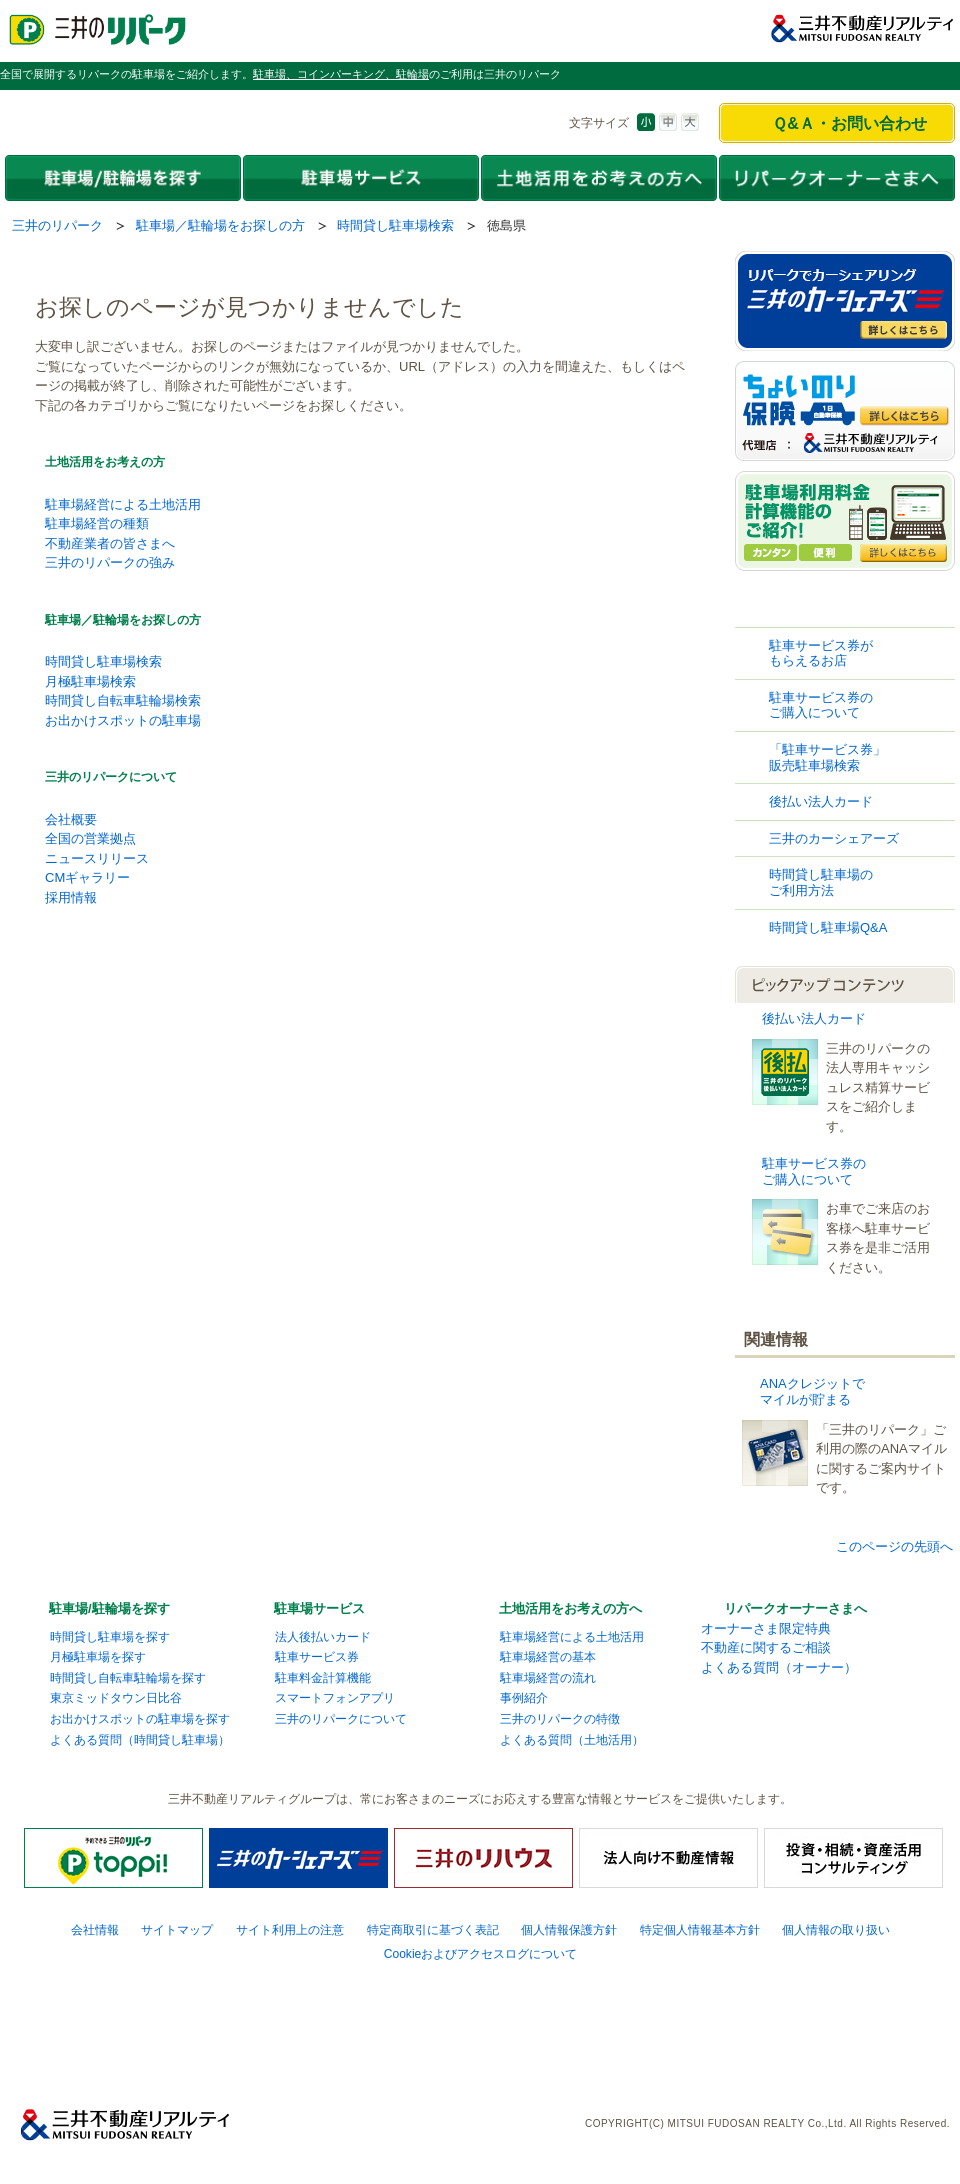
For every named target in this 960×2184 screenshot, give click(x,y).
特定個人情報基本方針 (700, 1930)
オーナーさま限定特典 (766, 1628)
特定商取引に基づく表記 (433, 1930)
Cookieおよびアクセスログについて (481, 1954)
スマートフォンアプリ (335, 1698)
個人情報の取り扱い (836, 1930)
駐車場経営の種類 (97, 523)
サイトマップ (177, 1930)
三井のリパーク (57, 225)
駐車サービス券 (317, 1657)
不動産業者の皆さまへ (110, 543)
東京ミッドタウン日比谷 (116, 1698)
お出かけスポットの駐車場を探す (140, 1719)
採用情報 (71, 897)
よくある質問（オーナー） (779, 1667)
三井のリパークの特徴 (560, 1719)
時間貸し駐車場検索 (395, 225)
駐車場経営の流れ (548, 1678)
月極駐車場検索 (90, 681)
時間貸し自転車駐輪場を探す (128, 1678)
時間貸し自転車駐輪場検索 (123, 700)
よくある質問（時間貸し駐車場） (140, 1740)
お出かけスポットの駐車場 (123, 720)
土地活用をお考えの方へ (570, 1608)
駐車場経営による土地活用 (123, 504)
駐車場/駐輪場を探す (109, 1608)
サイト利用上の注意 (290, 1930)
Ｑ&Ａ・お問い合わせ (849, 123)
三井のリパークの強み (110, 562)
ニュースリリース (97, 858)
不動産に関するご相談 (766, 1647)
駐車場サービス (319, 1608)
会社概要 (71, 819)
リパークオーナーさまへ (795, 1608)
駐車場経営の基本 (548, 1657)
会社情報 (95, 1930)
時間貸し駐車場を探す (110, 1637)
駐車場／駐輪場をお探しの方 (220, 225)
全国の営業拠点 (90, 838)
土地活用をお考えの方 (105, 462)
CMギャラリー (87, 877)
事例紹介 (524, 1698)
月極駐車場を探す (98, 1657)
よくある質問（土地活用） (572, 1740)
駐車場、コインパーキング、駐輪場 (341, 74)
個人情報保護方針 (569, 1930)
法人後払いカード (323, 1637)
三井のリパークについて (111, 777)
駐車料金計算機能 (323, 1678)
